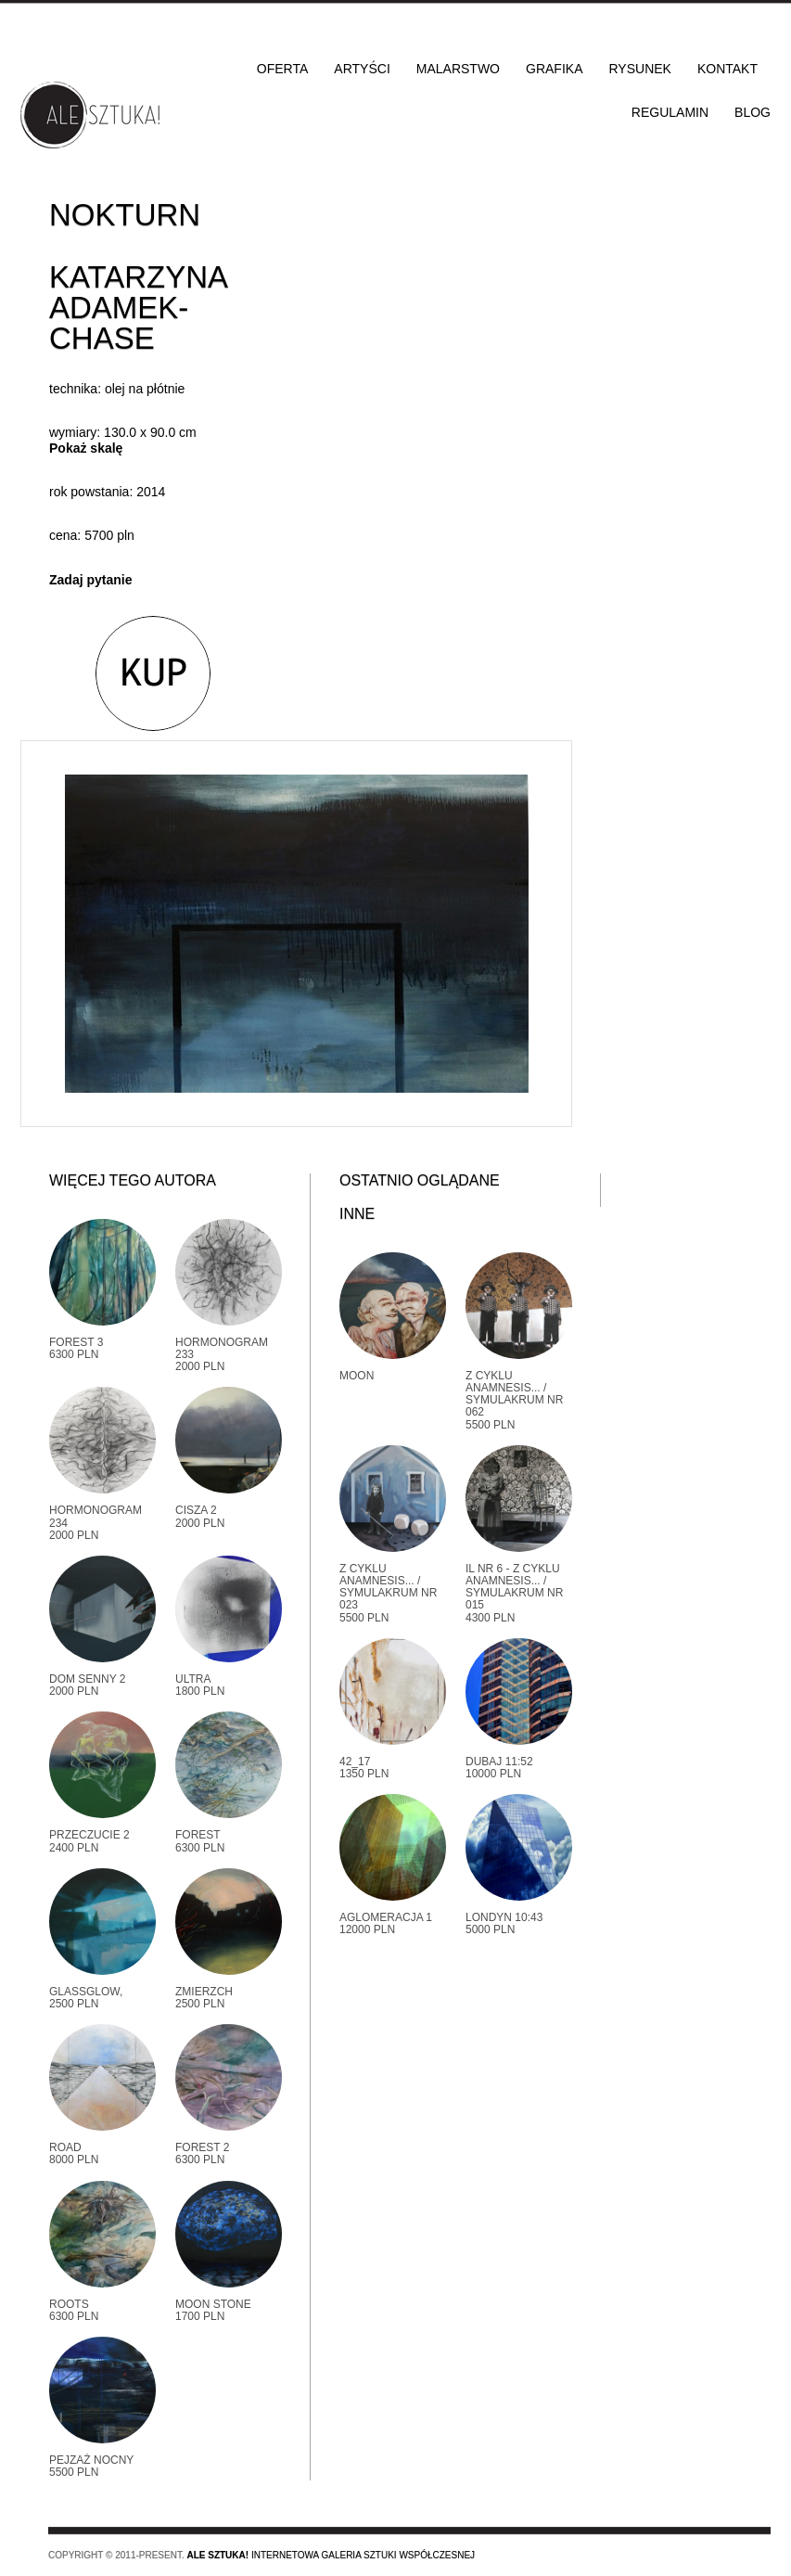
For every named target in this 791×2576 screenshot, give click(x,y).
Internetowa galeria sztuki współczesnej (330, 2555)
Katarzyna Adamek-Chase (137, 307)
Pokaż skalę (85, 448)
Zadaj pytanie (90, 579)
